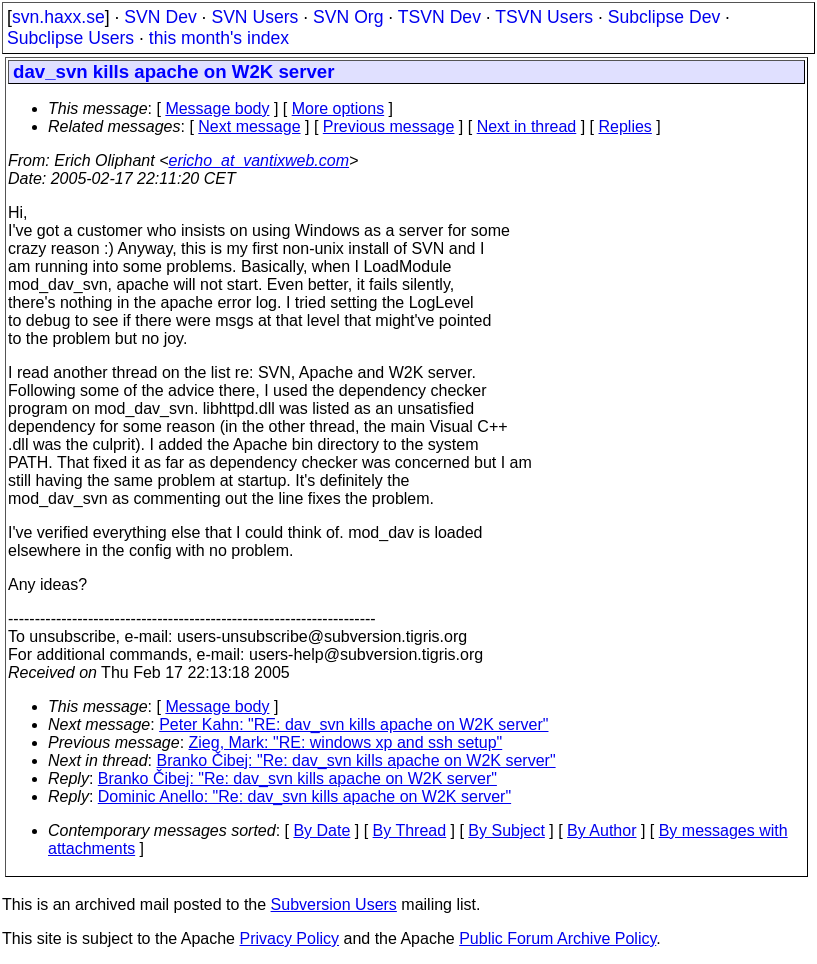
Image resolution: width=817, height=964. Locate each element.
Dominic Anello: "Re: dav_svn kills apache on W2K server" (304, 796)
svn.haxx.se (58, 17)
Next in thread (527, 126)
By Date (321, 830)
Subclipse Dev (664, 17)
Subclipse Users (70, 38)
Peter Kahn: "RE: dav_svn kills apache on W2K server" (353, 724)
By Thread (410, 830)
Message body (217, 108)
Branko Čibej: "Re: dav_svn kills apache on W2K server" (356, 760)
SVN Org (348, 17)
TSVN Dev (439, 17)
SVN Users (254, 17)
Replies (625, 126)
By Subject (506, 830)
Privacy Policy (289, 938)
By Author (601, 830)
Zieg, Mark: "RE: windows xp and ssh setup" (346, 742)
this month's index (219, 38)
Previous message (389, 126)
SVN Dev (160, 17)
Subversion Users (334, 904)
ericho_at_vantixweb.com (259, 160)
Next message (249, 126)
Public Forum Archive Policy (557, 938)
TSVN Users (544, 17)
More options (338, 108)
